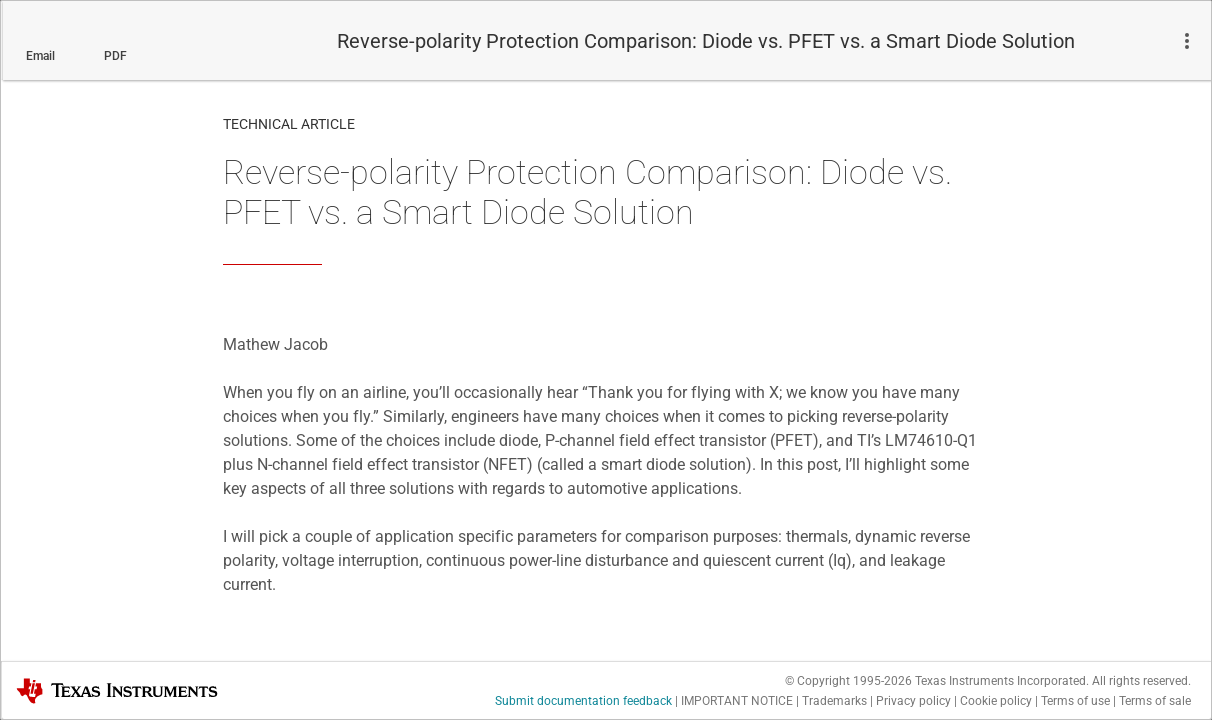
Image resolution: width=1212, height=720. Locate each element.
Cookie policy (996, 701)
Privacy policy (913, 701)
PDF (115, 56)
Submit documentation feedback (583, 701)
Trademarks (834, 701)
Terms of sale (1155, 701)
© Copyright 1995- (848, 681)
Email (40, 56)
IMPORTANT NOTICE (737, 701)
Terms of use (1075, 701)
